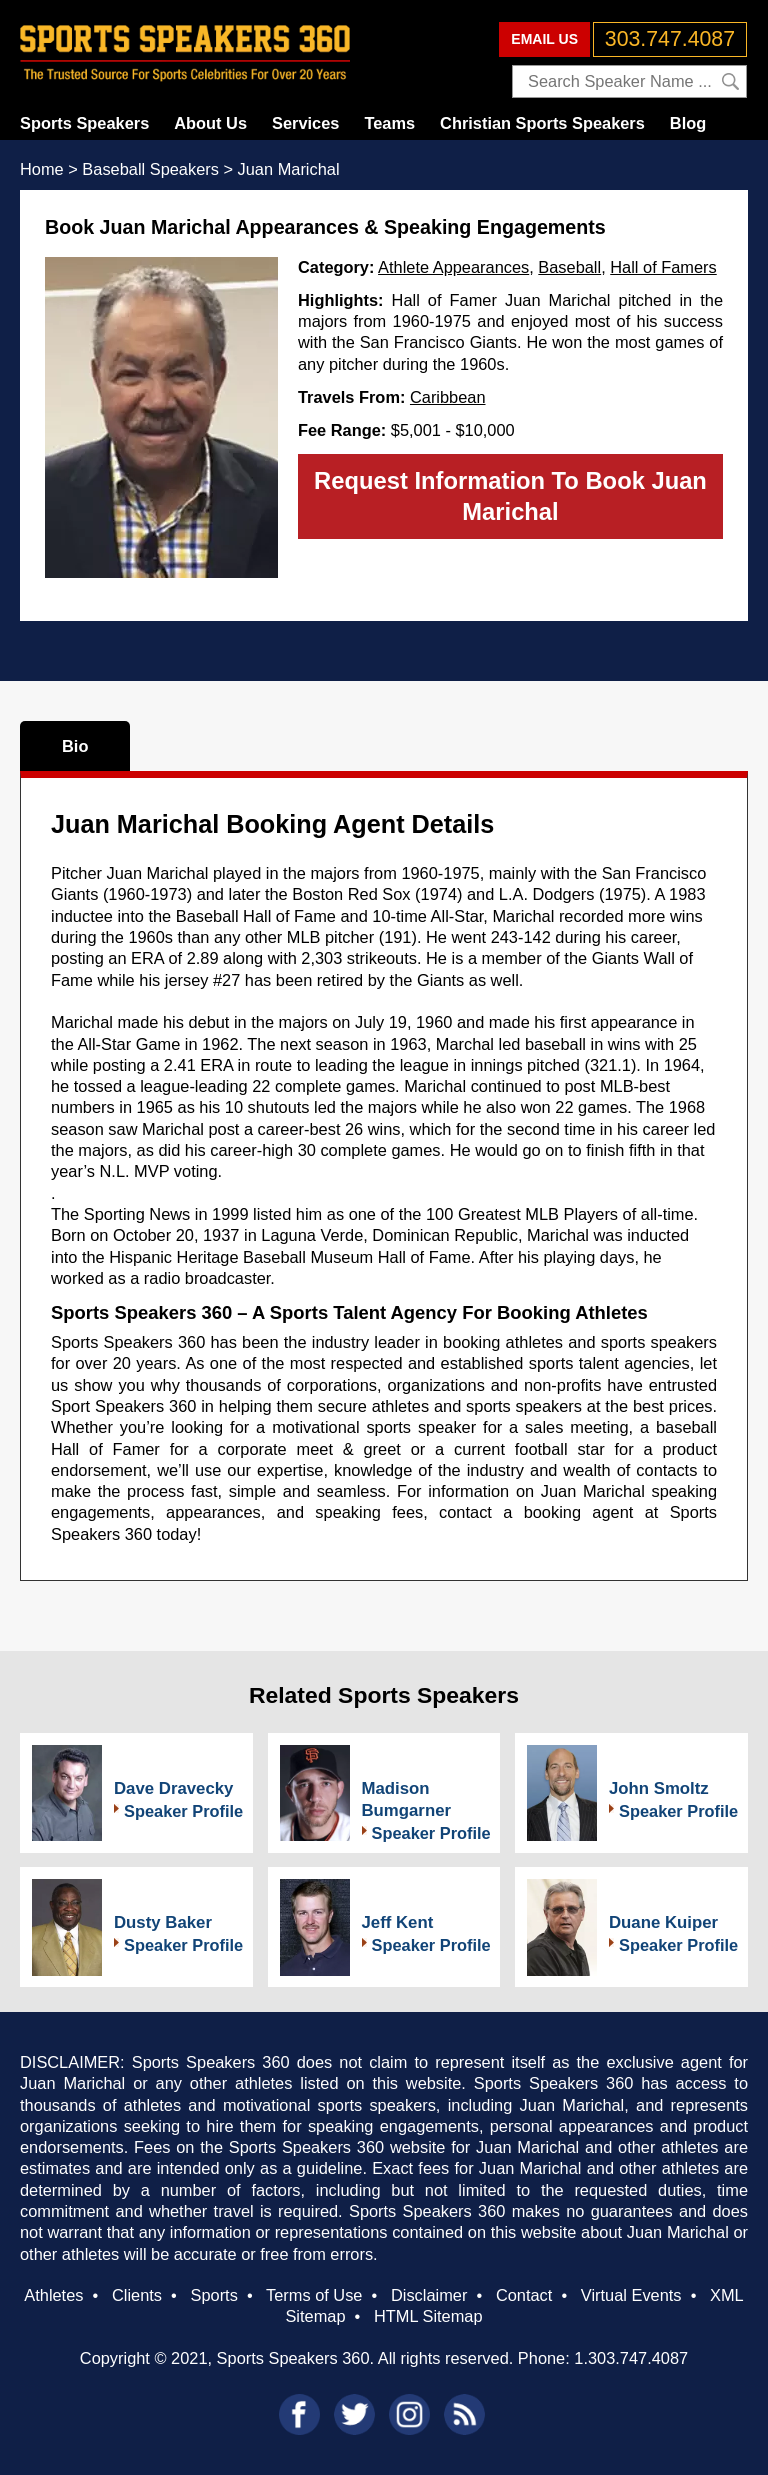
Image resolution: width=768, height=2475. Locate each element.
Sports (214, 2295)
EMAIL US (544, 39)
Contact (524, 2295)
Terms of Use (314, 2295)
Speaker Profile (183, 1811)
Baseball (569, 267)
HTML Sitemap (428, 2316)
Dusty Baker (163, 1922)
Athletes (53, 2295)
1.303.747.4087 (631, 2358)
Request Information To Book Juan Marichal (510, 496)
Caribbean (448, 397)
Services (305, 123)
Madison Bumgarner (407, 1799)
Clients (137, 2295)
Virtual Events (631, 2295)
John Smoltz (659, 1788)
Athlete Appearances (453, 267)
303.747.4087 (670, 39)
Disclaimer (429, 2295)
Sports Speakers (84, 123)
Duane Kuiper (663, 1922)
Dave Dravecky (173, 1788)
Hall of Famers (663, 267)
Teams (389, 123)
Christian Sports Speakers (542, 123)
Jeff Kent (398, 1922)
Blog (688, 123)
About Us (210, 123)
